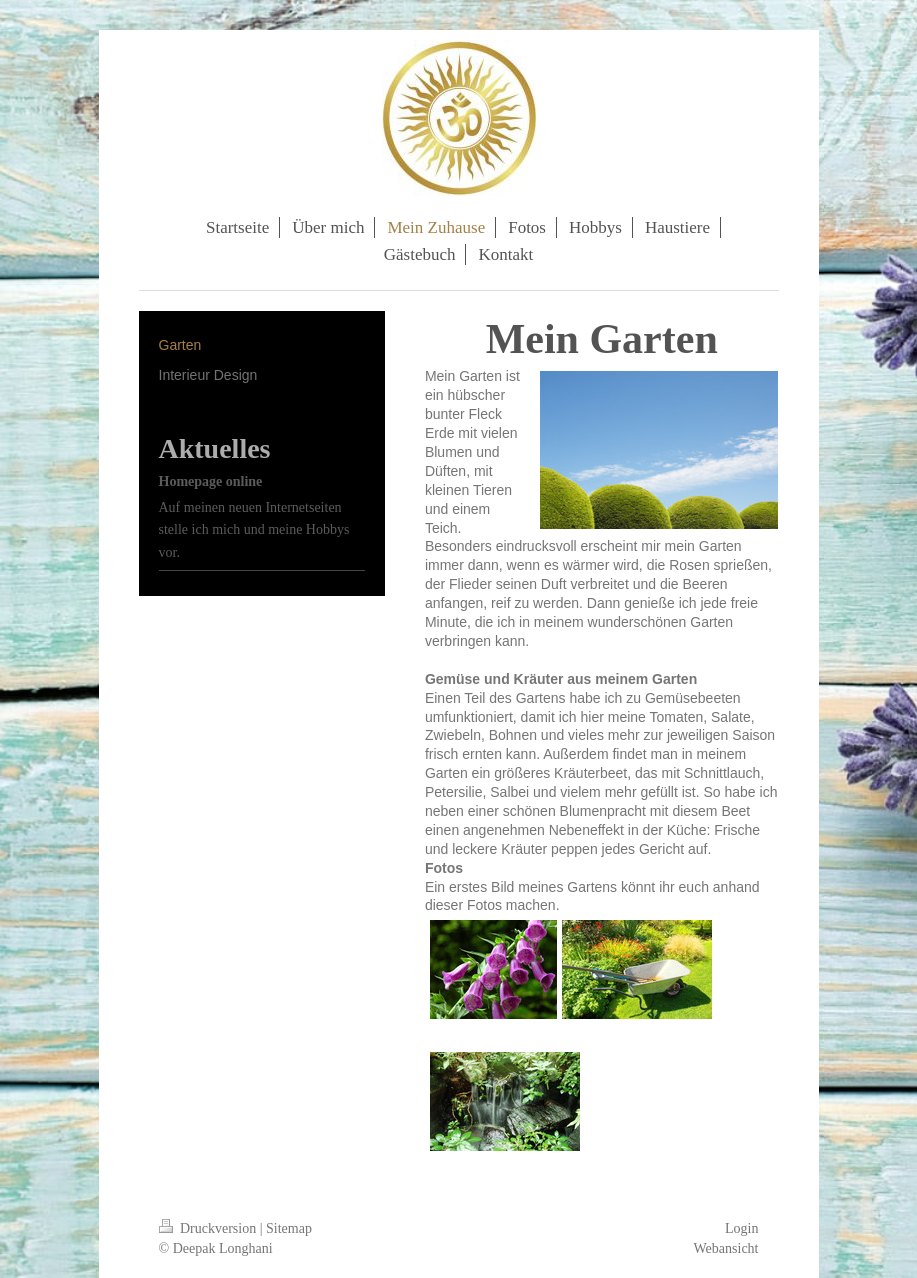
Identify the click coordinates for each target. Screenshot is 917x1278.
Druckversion (209, 1228)
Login (741, 1228)
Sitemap (289, 1228)
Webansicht (726, 1248)
